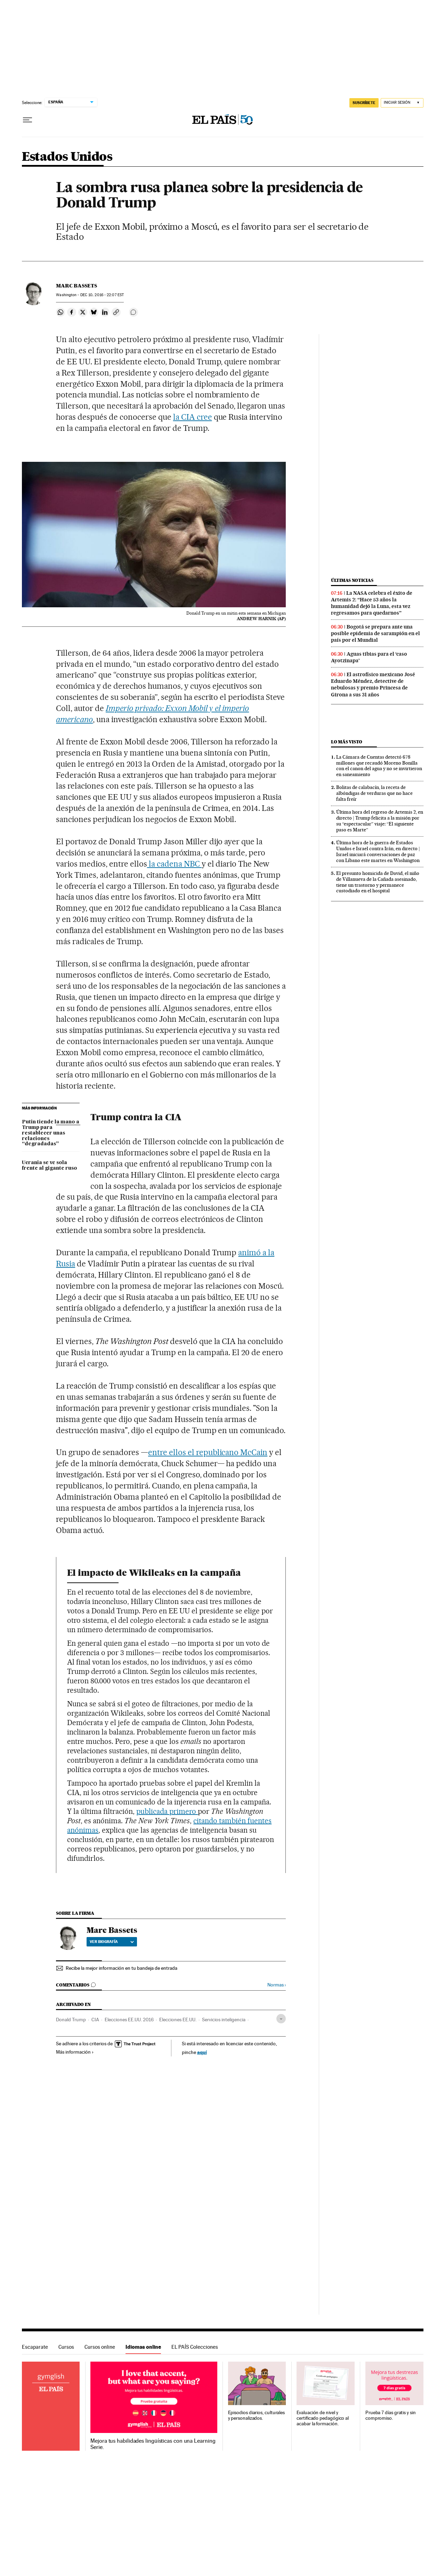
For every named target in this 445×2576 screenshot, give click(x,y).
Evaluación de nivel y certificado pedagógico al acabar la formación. (323, 2418)
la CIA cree (192, 417)
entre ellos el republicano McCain (207, 1452)
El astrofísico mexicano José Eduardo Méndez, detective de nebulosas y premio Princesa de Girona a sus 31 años (373, 684)
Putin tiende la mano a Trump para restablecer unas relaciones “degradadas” (50, 1133)
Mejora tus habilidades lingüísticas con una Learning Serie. (152, 2444)
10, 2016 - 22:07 (102, 295)
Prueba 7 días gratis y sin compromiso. (390, 2415)
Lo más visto (346, 741)
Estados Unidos (67, 157)
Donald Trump (71, 2019)
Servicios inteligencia (223, 2019)
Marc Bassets (76, 286)
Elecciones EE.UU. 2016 (129, 2019)
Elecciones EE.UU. (177, 2019)
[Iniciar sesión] (402, 103)
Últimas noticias (352, 580)
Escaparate (35, 2347)
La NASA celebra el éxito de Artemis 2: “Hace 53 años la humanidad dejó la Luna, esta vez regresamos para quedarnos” (371, 603)
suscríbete (364, 102)
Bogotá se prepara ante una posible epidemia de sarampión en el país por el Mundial (375, 633)
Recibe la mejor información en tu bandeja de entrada (121, 1968)
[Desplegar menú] (27, 120)
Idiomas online (143, 2347)
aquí (202, 2052)
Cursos (66, 2347)
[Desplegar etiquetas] (281, 2018)
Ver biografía (112, 1941)
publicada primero (167, 1811)
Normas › (276, 1985)
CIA (95, 2019)
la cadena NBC (174, 864)
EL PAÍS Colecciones (194, 2347)
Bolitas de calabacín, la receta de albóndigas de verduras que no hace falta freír (374, 793)
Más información (75, 2052)
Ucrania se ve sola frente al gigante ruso (49, 1165)
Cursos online (99, 2347)
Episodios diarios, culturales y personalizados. (256, 2415)
